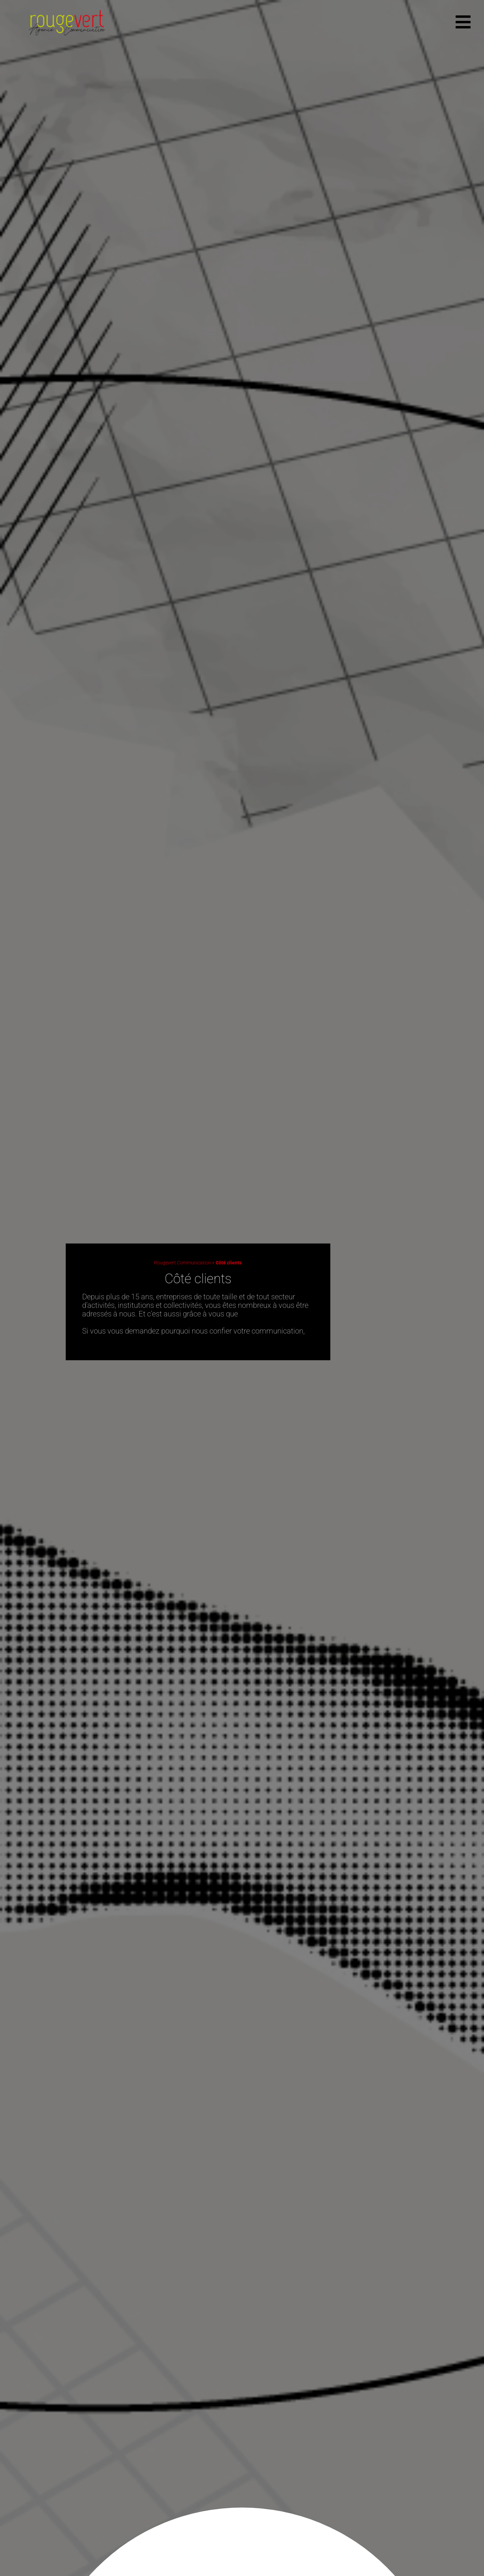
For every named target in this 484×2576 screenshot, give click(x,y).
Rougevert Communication (182, 1262)
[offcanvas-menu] (463, 21)
